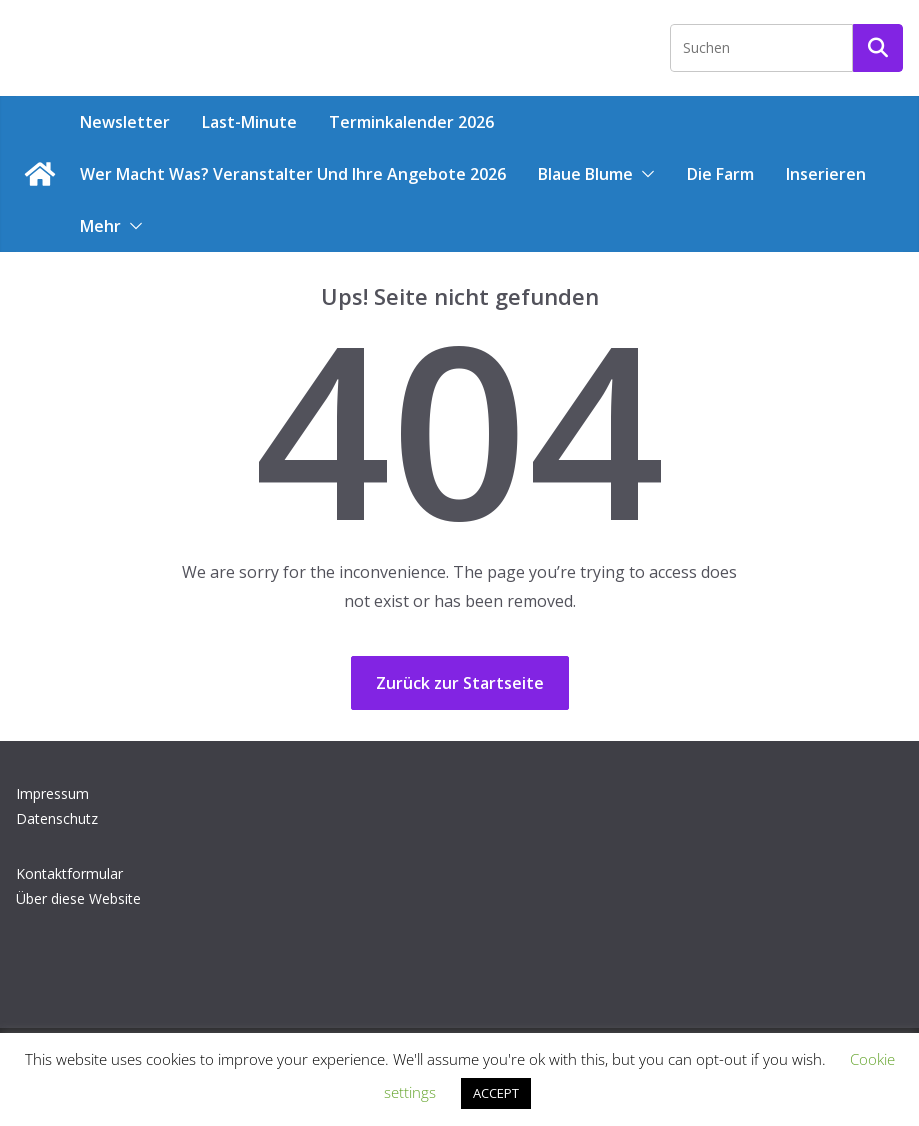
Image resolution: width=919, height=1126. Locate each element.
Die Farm (720, 174)
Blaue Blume (585, 174)
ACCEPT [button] (496, 1093)
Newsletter (125, 122)
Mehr (100, 226)
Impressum (52, 793)
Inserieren (826, 174)
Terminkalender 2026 (411, 122)
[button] (644, 174)
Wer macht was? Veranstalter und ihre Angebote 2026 (293, 174)
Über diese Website (78, 898)
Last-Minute (249, 122)
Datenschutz (57, 818)
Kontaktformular (69, 873)
